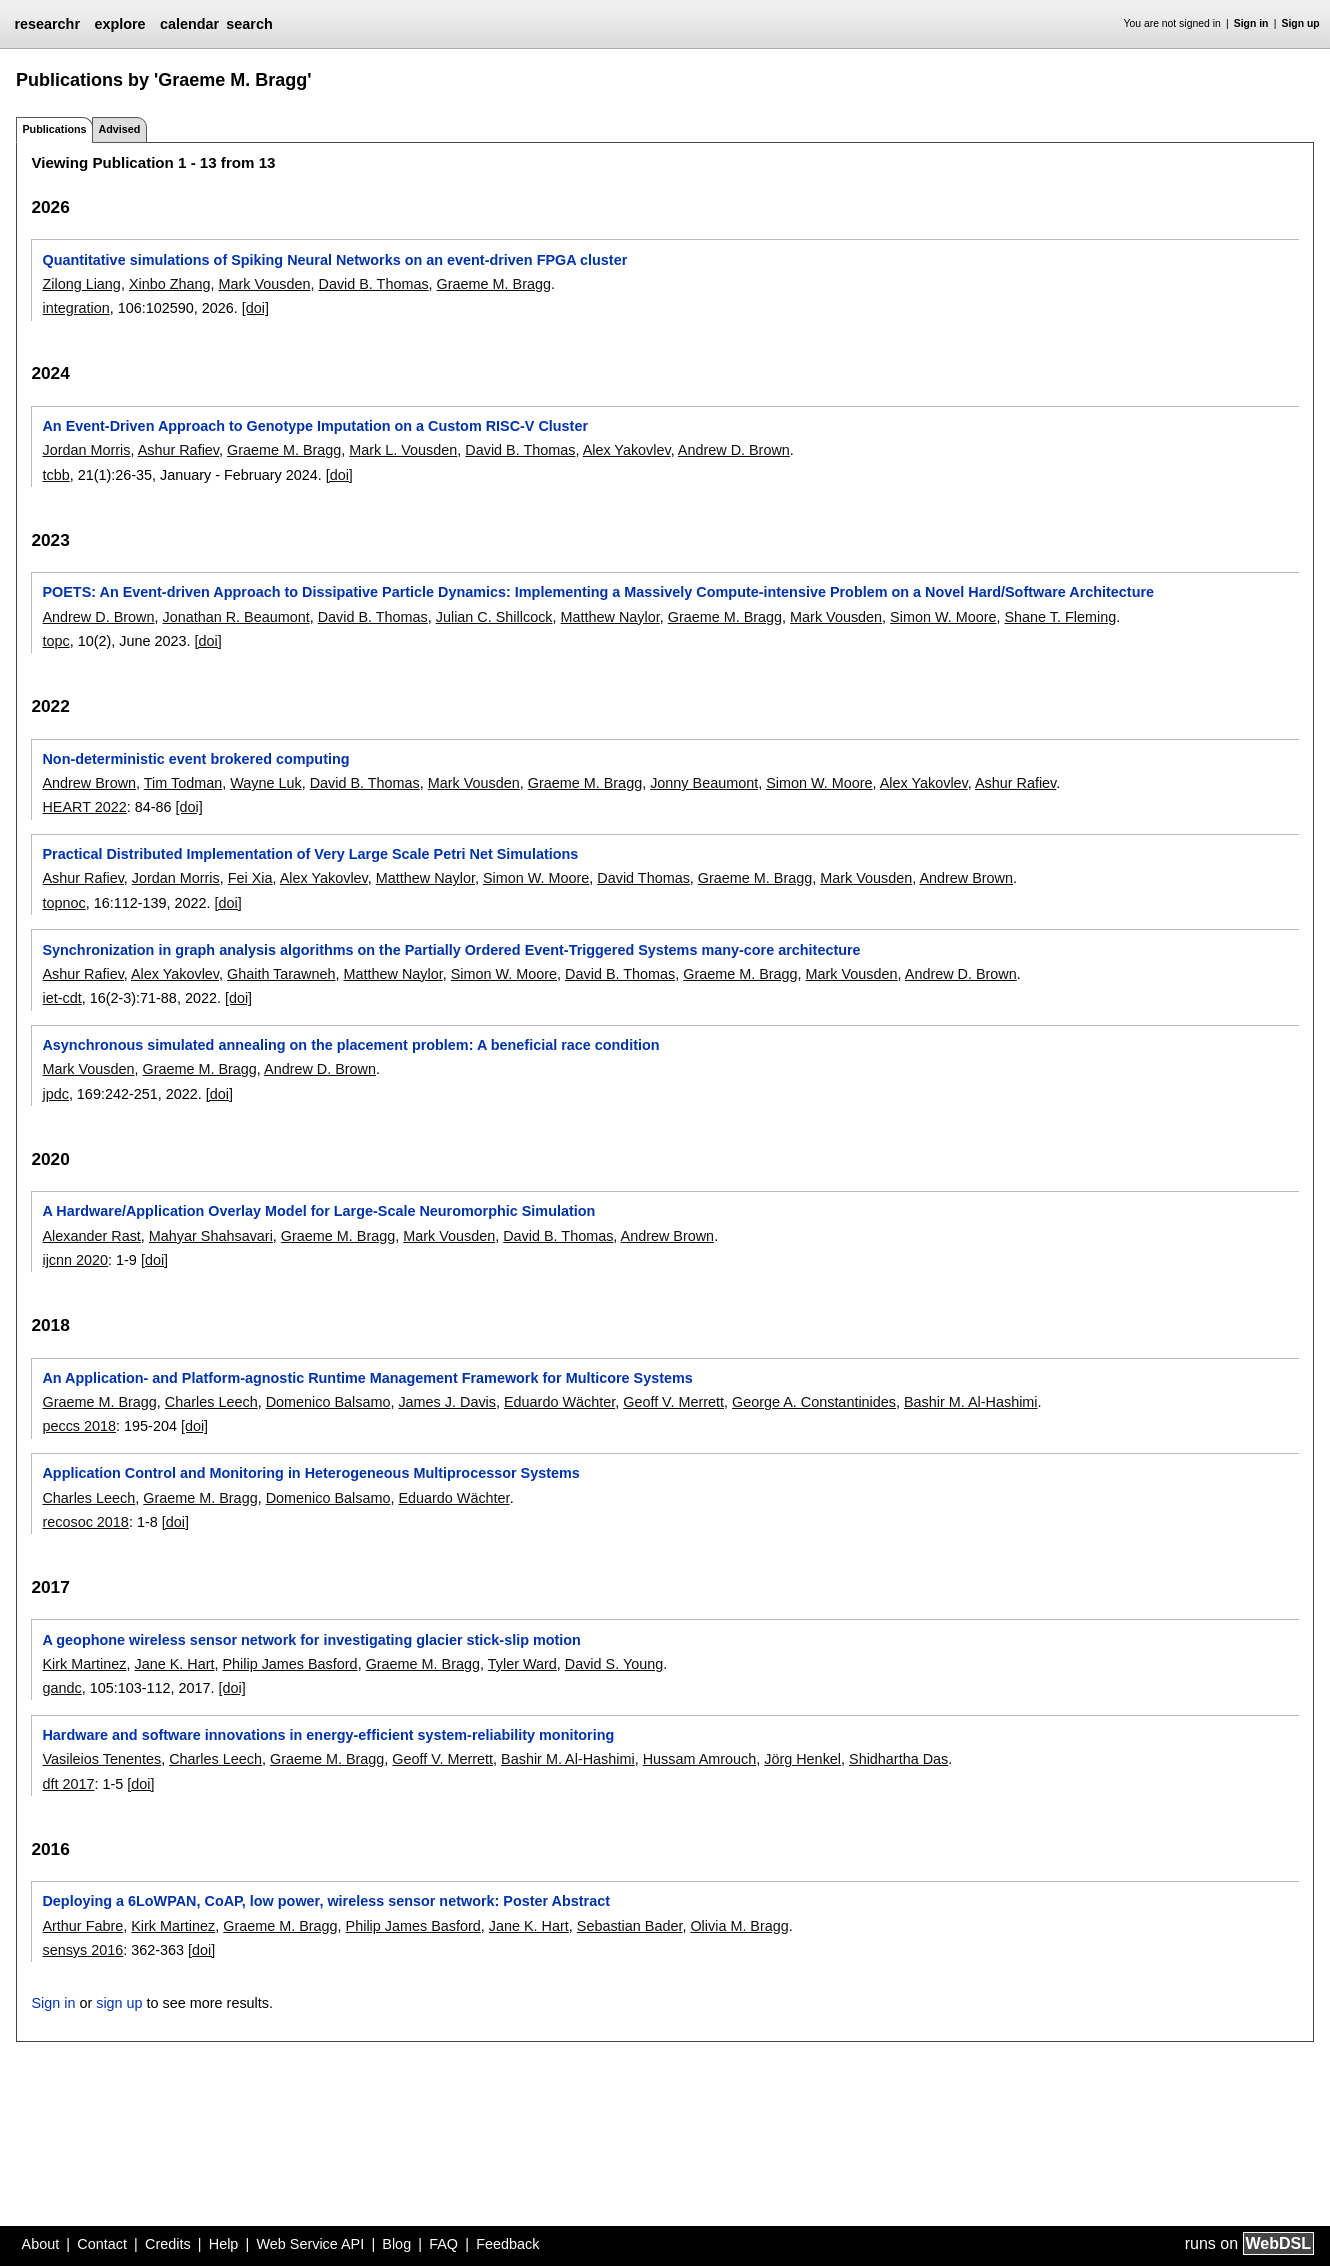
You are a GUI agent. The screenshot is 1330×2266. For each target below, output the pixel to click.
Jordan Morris (86, 450)
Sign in (1251, 23)
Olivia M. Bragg (739, 1926)
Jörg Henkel (802, 1759)
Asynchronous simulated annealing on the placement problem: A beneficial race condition (350, 1045)
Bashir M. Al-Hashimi (971, 1402)
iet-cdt (61, 998)
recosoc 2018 (85, 1522)
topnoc (63, 903)
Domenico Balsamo (328, 1402)
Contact (102, 2244)
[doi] (255, 308)
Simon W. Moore (943, 617)
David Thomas (643, 878)
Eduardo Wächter (559, 1402)
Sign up (1301, 23)
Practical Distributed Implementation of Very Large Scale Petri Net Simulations (310, 854)
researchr (47, 24)
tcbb (55, 475)
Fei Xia (250, 878)
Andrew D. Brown (734, 450)
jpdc (55, 1094)
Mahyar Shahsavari (211, 1236)
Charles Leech (211, 1402)
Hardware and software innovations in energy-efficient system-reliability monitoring (328, 1735)
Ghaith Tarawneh (281, 974)
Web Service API (310, 2244)
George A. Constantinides (814, 1402)
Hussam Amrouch (700, 1759)
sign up (119, 2003)
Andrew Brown (89, 783)
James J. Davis (447, 1402)
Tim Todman (183, 783)
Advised (119, 129)
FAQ (443, 2244)
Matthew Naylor (610, 617)
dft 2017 (68, 1784)
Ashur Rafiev (178, 450)
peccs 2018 (79, 1426)
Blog (396, 2244)
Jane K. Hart (174, 1664)
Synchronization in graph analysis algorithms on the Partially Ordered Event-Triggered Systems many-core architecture (451, 950)
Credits (168, 2244)
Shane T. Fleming (1060, 617)
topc (55, 641)
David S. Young (614, 1664)
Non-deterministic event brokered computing (195, 759)
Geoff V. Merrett (673, 1402)
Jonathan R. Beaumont (235, 617)
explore (119, 24)
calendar (189, 24)
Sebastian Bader (630, 1926)
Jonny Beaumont (704, 783)
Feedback (507, 2244)
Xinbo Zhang (170, 284)
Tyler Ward (522, 1664)
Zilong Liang (81, 284)
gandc (61, 1688)
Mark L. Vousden (403, 450)
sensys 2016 (82, 1950)
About (41, 2244)
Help (224, 2244)
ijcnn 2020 (75, 1260)
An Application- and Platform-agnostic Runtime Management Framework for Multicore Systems (367, 1378)
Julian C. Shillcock (494, 617)
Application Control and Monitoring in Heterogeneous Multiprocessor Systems (310, 1473)
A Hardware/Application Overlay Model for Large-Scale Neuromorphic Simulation (318, 1211)
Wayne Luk (265, 783)
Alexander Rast (91, 1236)
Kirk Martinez (84, 1664)
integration (75, 308)
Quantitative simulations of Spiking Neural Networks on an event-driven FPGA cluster (334, 260)
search (249, 24)
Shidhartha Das (898, 1759)
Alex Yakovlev (627, 450)
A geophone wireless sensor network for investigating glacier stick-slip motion (311, 1640)
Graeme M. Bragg (494, 284)
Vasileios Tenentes (101, 1759)
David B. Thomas (373, 284)
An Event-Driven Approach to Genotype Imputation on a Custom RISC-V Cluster (315, 426)
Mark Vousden (264, 284)
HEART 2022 (84, 807)
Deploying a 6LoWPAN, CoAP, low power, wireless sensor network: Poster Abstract (326, 1901)
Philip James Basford (289, 1664)
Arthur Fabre (82, 1926)
